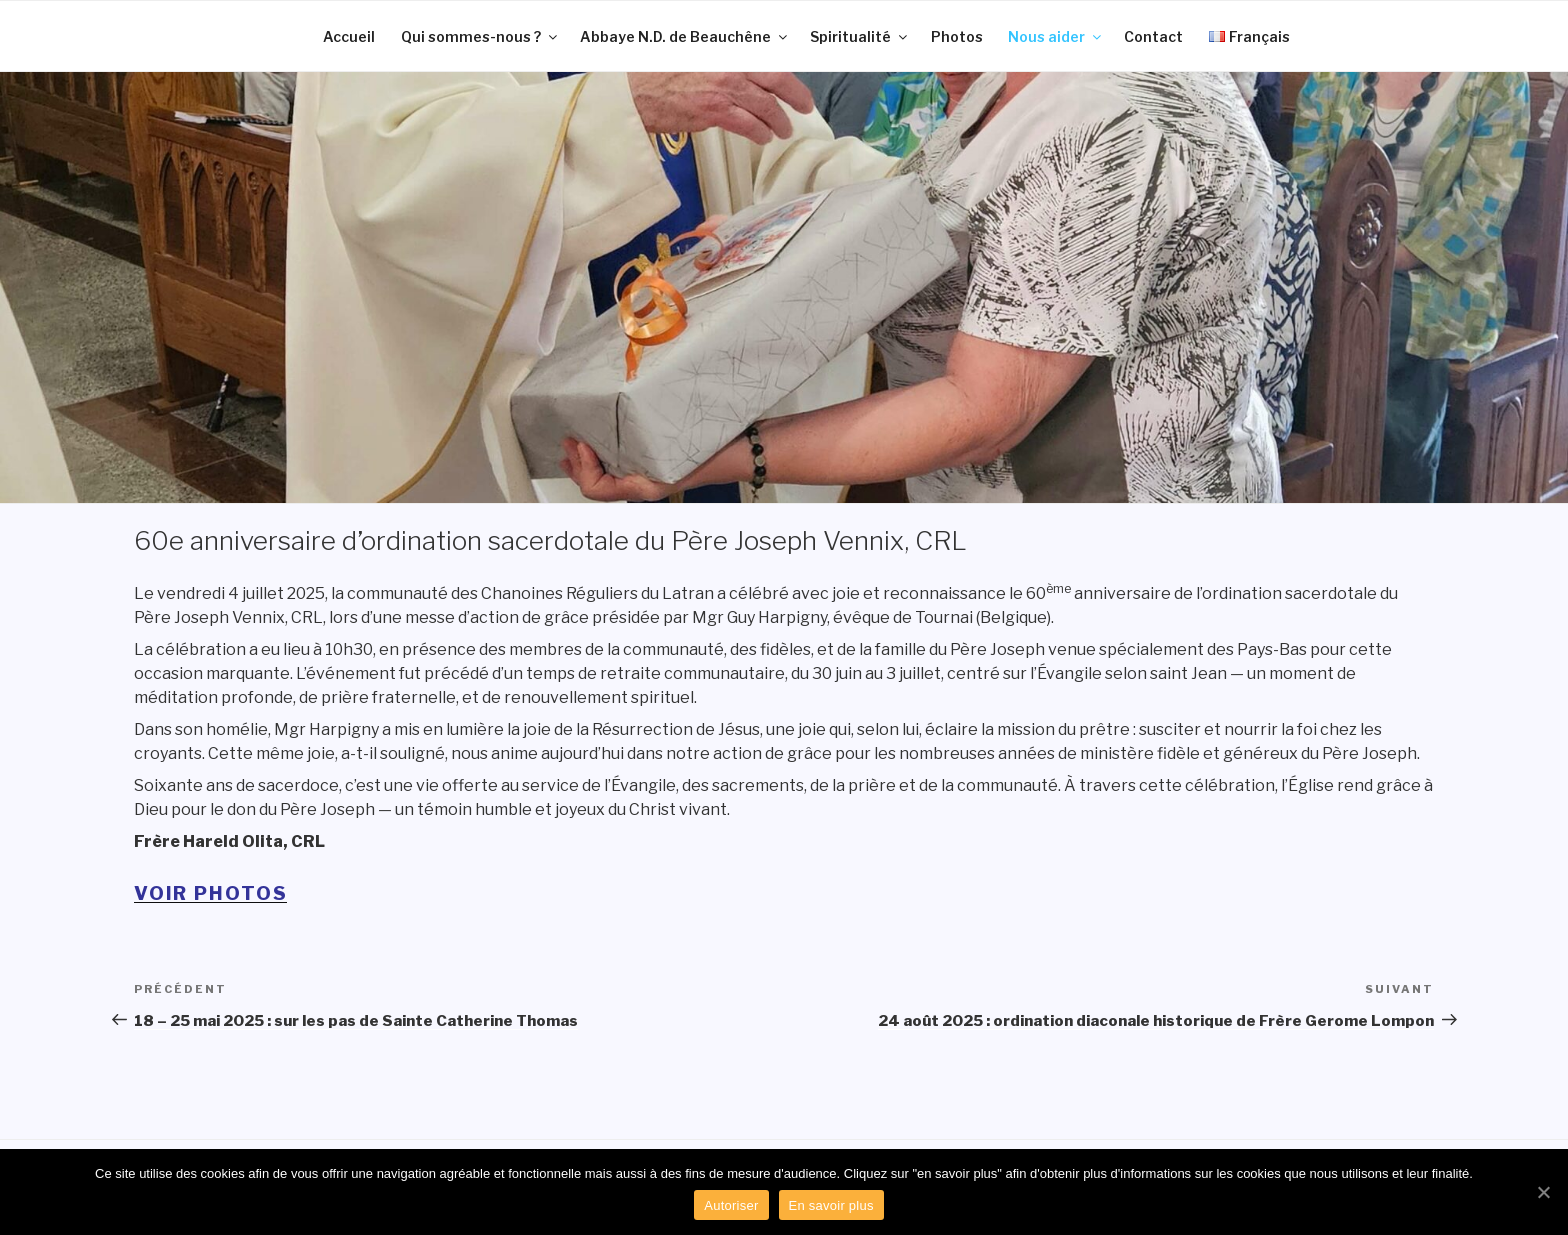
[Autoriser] (1543, 1192)
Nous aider (1056, 36)
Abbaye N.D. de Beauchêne (685, 36)
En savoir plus (831, 1205)
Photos (957, 36)
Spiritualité (860, 36)
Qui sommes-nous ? (480, 36)
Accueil (349, 36)
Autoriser (731, 1205)
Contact (1153, 36)
